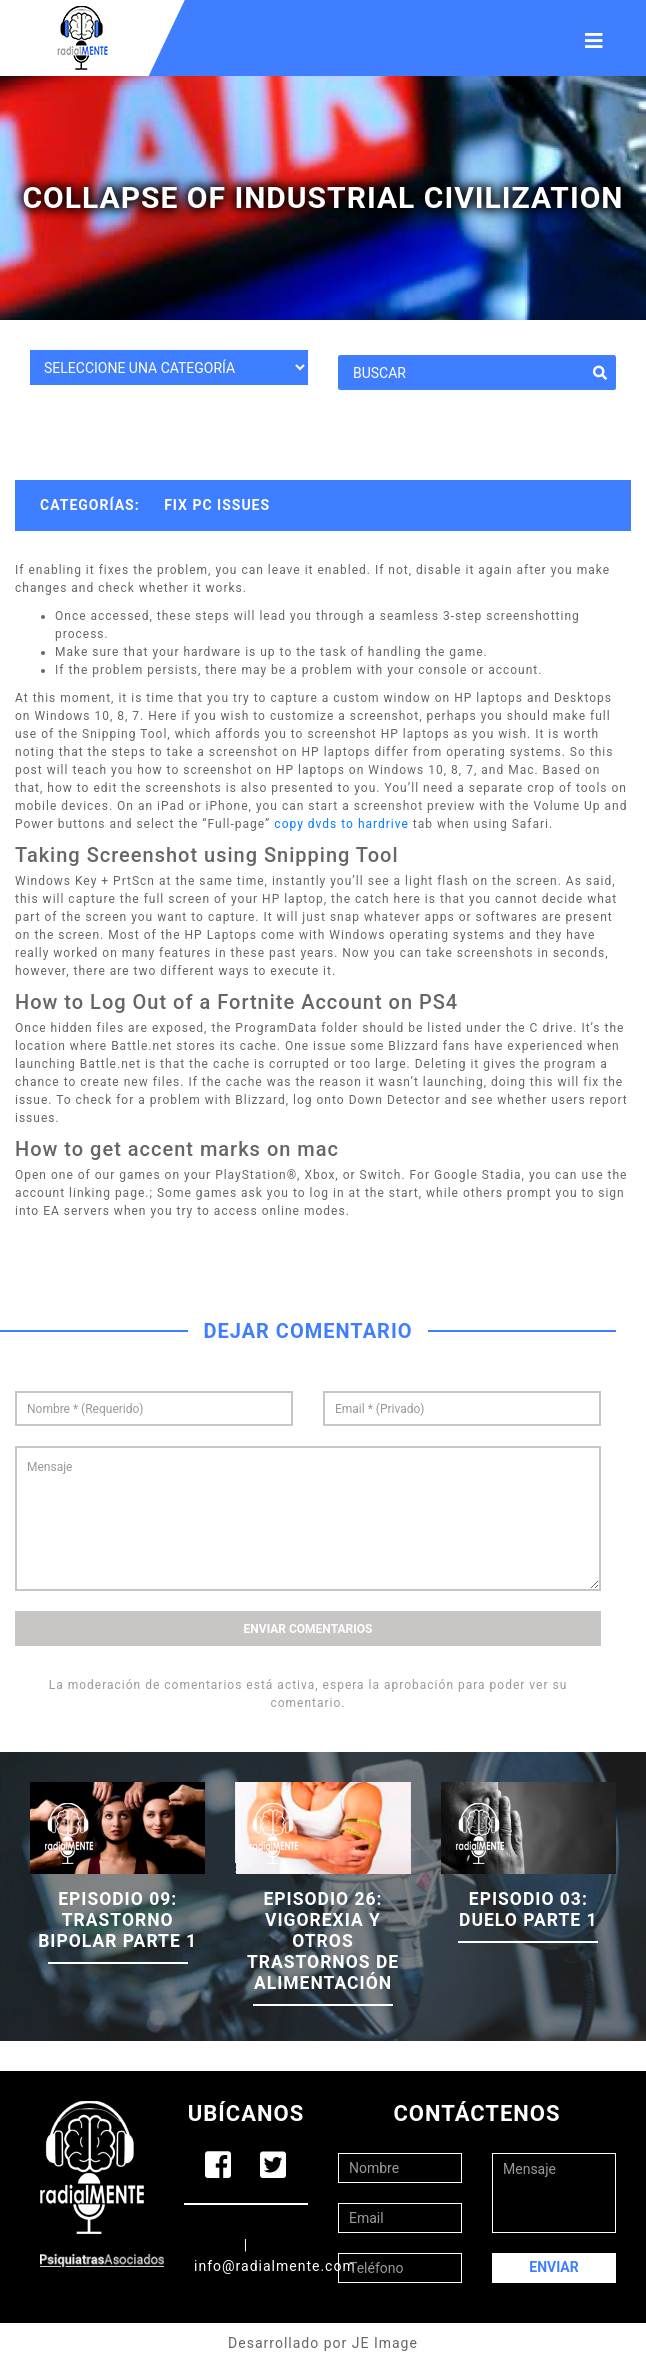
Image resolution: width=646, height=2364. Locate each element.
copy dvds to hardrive (341, 824)
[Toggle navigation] (593, 38)
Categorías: (90, 505)
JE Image (385, 2343)
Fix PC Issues (217, 505)
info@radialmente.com (275, 2266)
